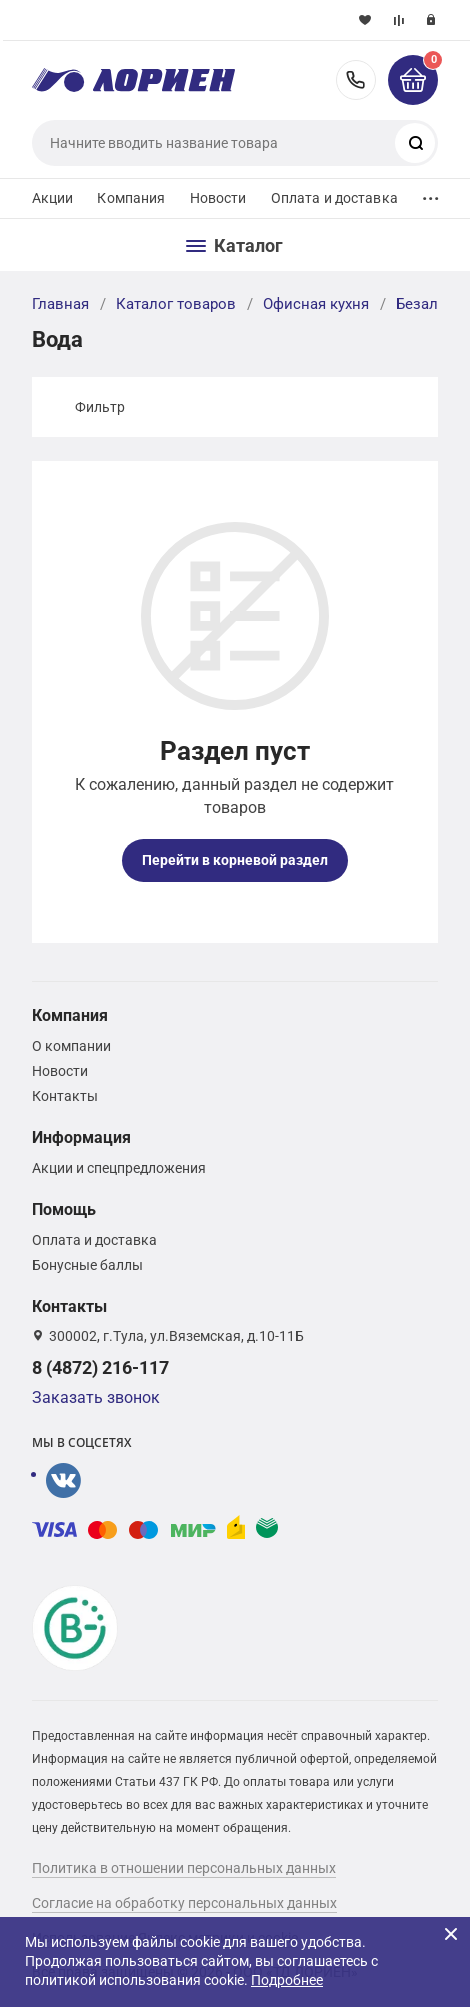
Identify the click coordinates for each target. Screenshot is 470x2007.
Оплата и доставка (334, 198)
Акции (53, 198)
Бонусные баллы (87, 1265)
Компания (131, 198)
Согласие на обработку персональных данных (184, 1903)
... (431, 193)
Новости (218, 198)
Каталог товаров (176, 304)
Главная (60, 304)
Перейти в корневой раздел (235, 860)
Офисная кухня (316, 304)
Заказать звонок (96, 1397)
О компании (71, 1046)
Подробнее (287, 1980)
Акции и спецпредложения (119, 1168)
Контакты (65, 1096)
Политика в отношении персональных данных (184, 1868)
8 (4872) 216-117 (356, 80)
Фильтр (100, 407)
